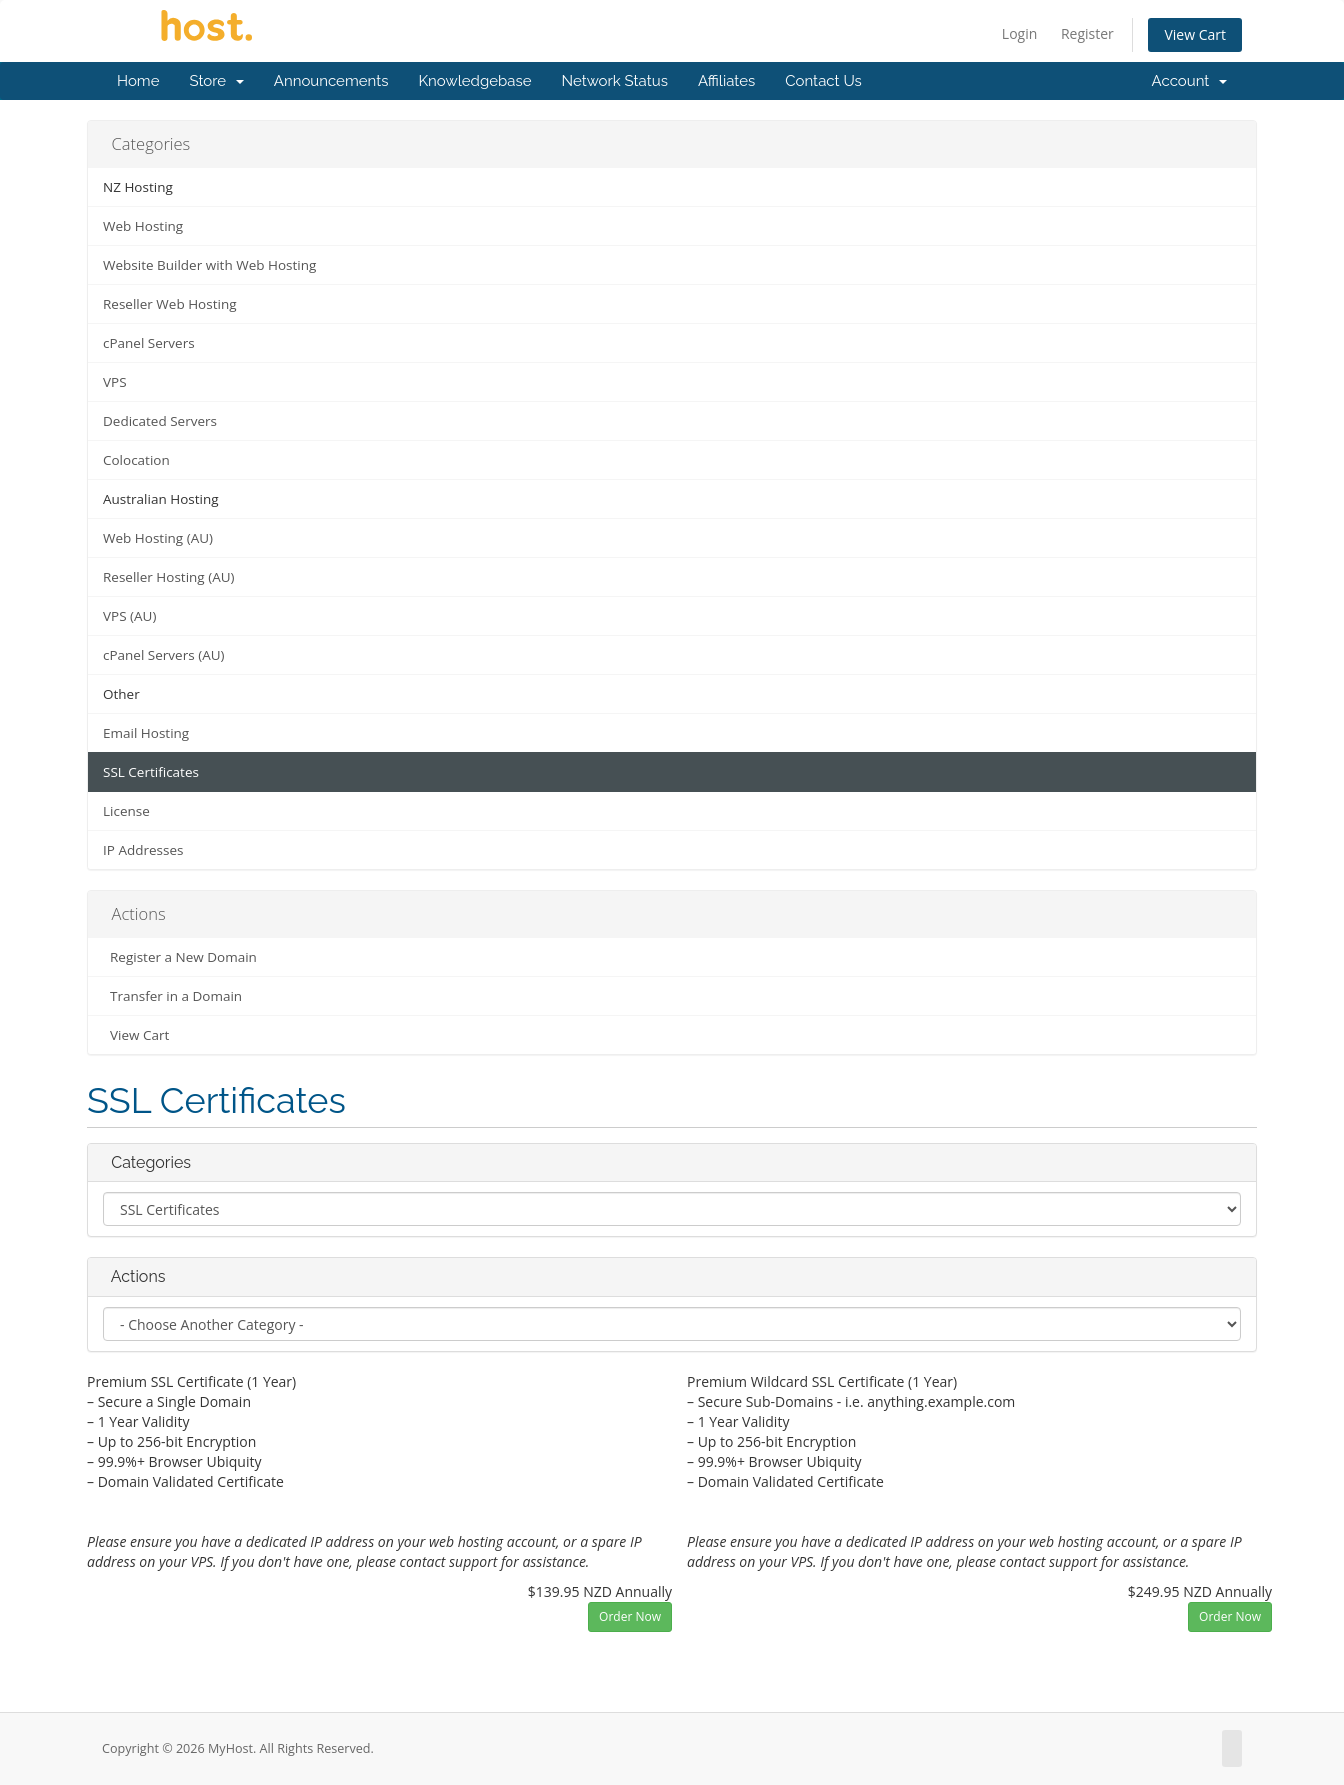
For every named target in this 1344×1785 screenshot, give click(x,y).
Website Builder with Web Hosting (209, 265)
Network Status (614, 81)
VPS (115, 382)
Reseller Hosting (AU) (169, 577)
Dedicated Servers (160, 421)
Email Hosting (146, 733)
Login (1019, 33)
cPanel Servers (149, 343)
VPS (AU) (129, 616)
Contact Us (823, 81)
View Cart (1195, 34)
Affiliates (726, 81)
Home (138, 81)
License (126, 811)
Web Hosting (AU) (158, 538)
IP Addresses (143, 850)
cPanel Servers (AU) (164, 655)
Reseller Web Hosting (170, 304)
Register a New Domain (180, 957)
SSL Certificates (151, 772)
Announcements (331, 81)
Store (216, 81)
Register (1087, 33)
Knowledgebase (474, 81)
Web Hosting (143, 226)
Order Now (630, 1616)
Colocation (136, 460)
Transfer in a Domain (172, 996)
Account (1189, 81)
